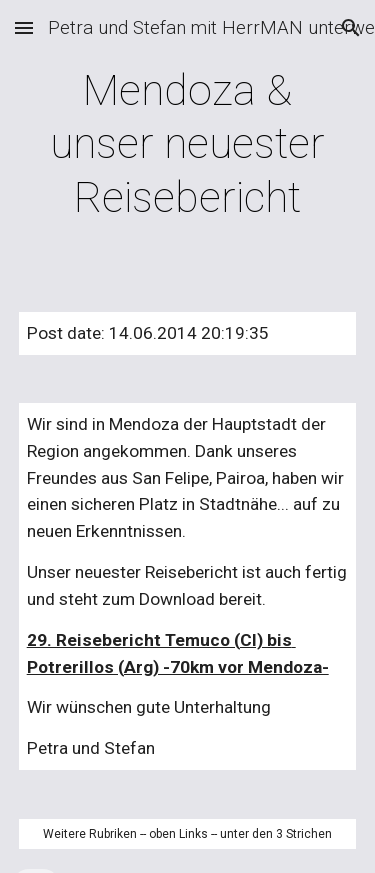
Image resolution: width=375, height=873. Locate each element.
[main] (188, 144)
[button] (24, 27)
